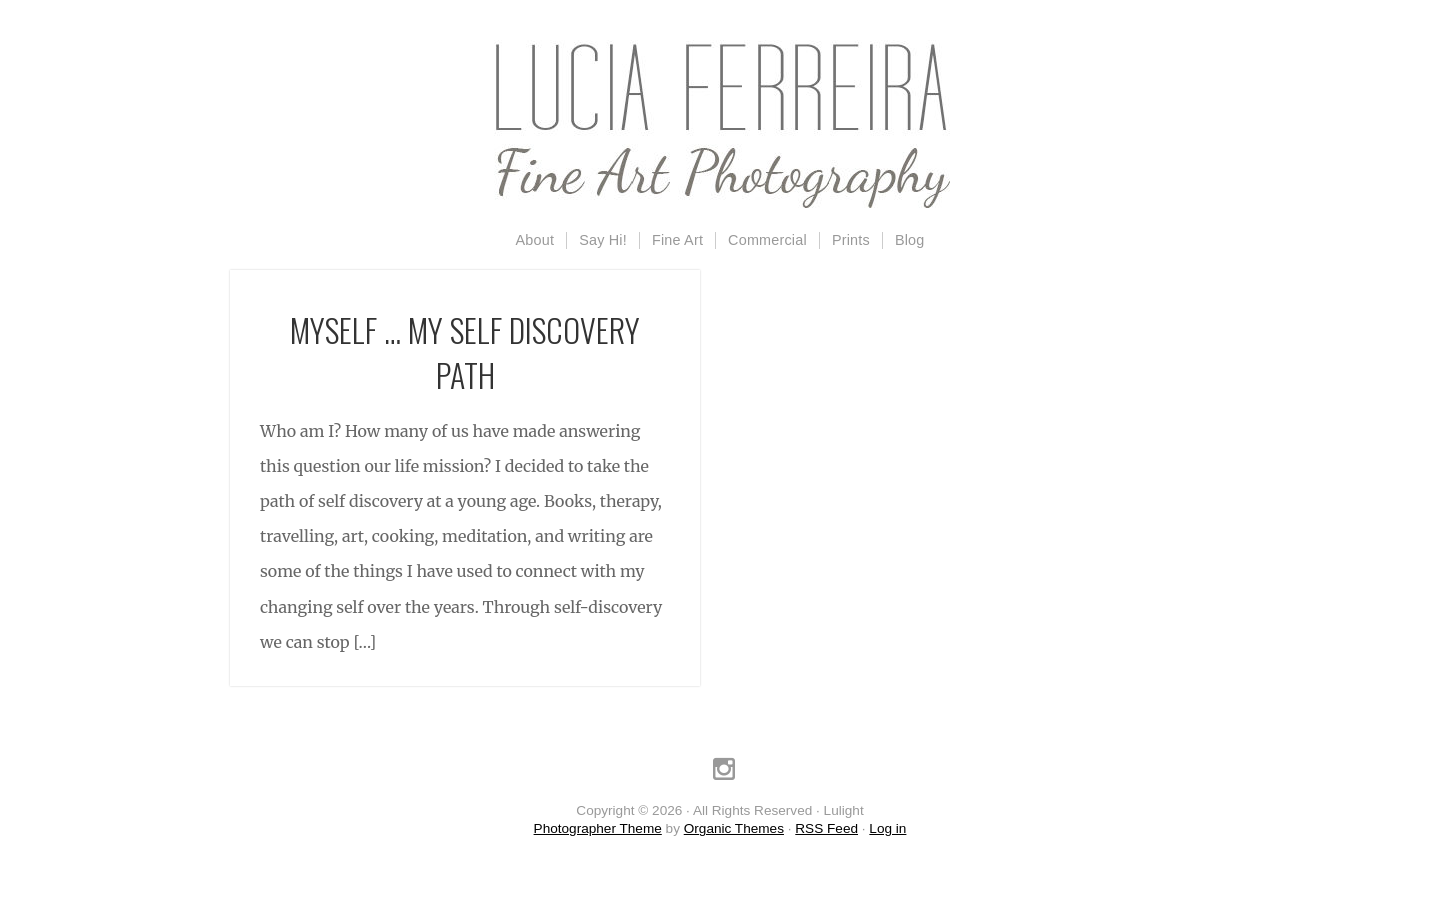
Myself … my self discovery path (465, 352)
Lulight (720, 125)
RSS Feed (826, 828)
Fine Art (677, 240)
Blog (910, 240)
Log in (887, 828)
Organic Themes (734, 828)
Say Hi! (603, 240)
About (535, 240)
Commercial (767, 240)
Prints (851, 240)
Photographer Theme (598, 828)
